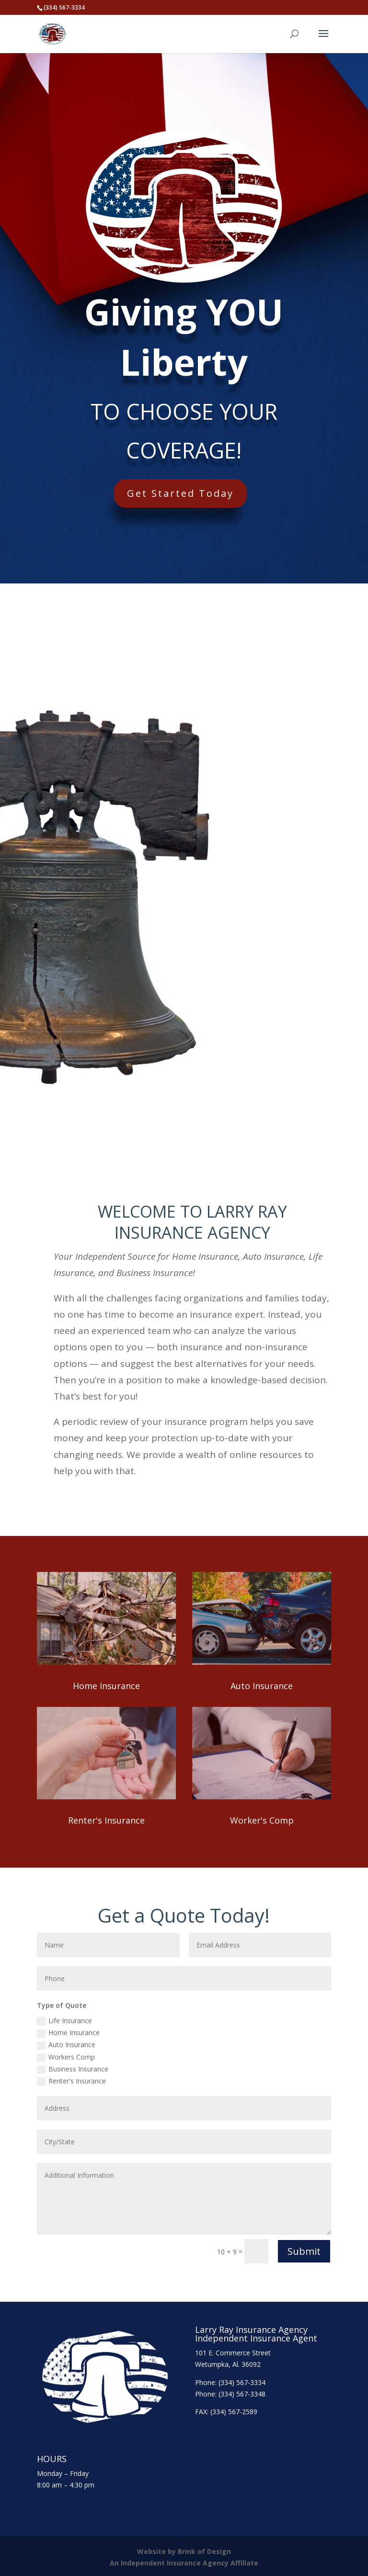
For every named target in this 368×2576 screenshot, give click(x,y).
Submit (304, 2251)
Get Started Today (197, 487)
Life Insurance (64, 2021)
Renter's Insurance (106, 1820)
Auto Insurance (261, 1685)
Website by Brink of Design (184, 2551)
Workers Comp (66, 2057)
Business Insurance (72, 2069)
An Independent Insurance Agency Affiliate (184, 2562)
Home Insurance (106, 1685)
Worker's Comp (262, 1820)
